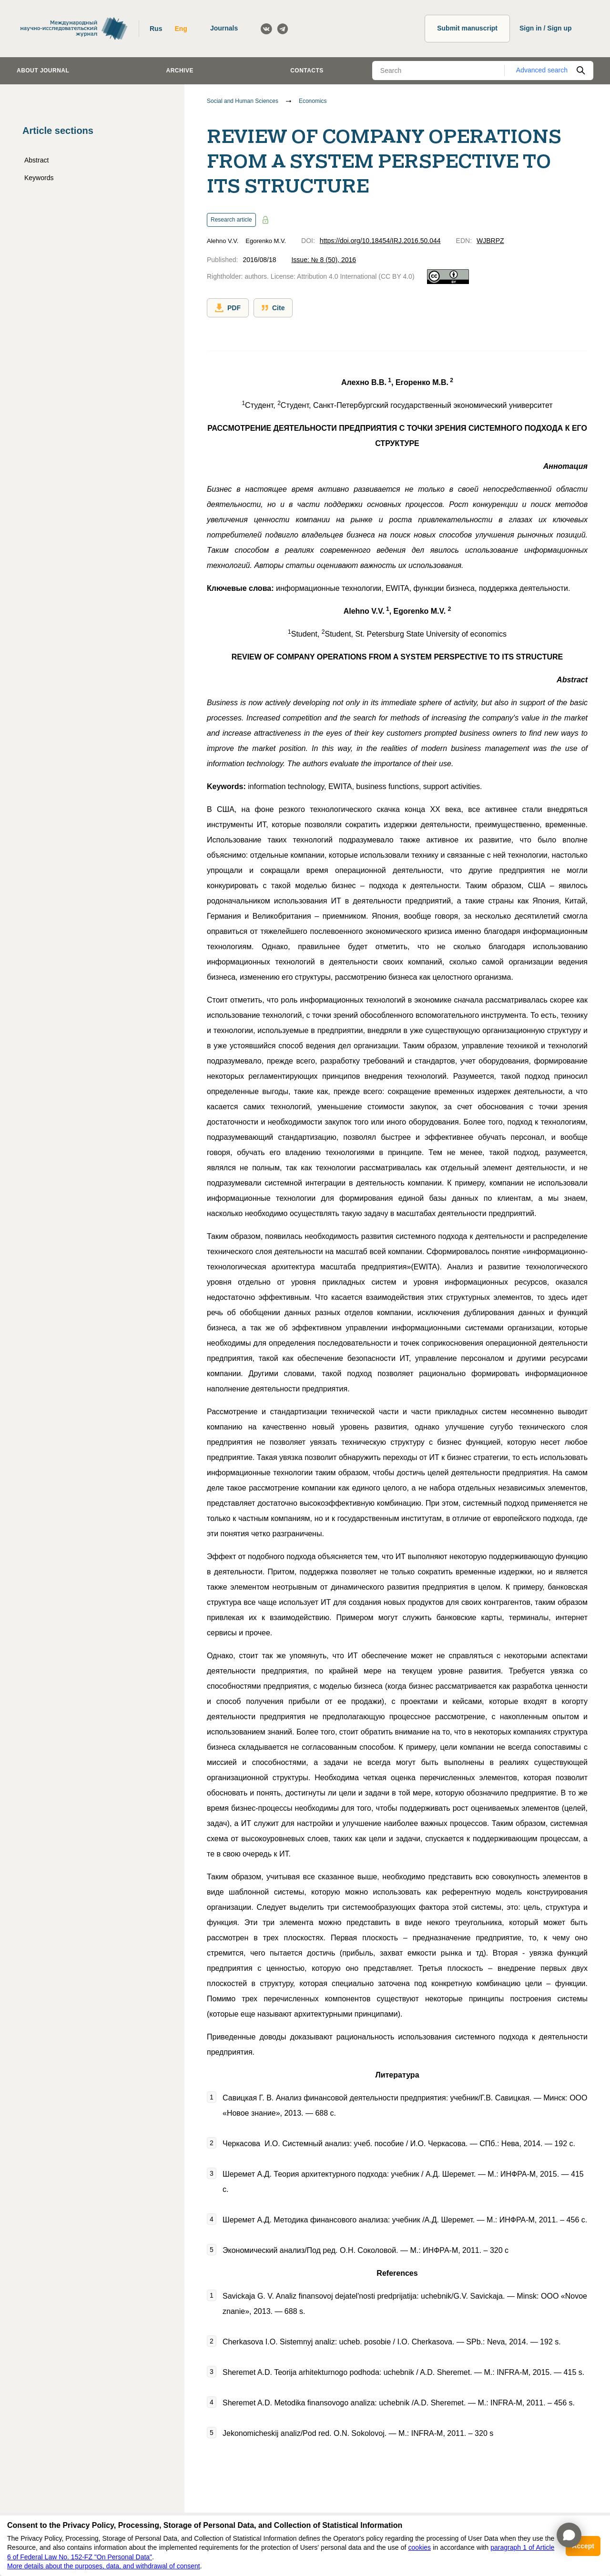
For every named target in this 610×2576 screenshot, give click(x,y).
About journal (43, 70)
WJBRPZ (490, 240)
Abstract (36, 160)
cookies (419, 2547)
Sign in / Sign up (545, 28)
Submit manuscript (467, 28)
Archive (179, 70)
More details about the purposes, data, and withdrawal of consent (103, 2566)
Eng (180, 28)
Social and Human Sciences (242, 101)
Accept (583, 2546)
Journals (224, 28)
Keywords (38, 178)
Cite (273, 308)
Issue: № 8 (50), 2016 (323, 260)
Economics (313, 101)
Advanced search (542, 70)
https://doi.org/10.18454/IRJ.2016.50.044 (380, 240)
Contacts (307, 70)
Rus (156, 28)
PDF (228, 308)
